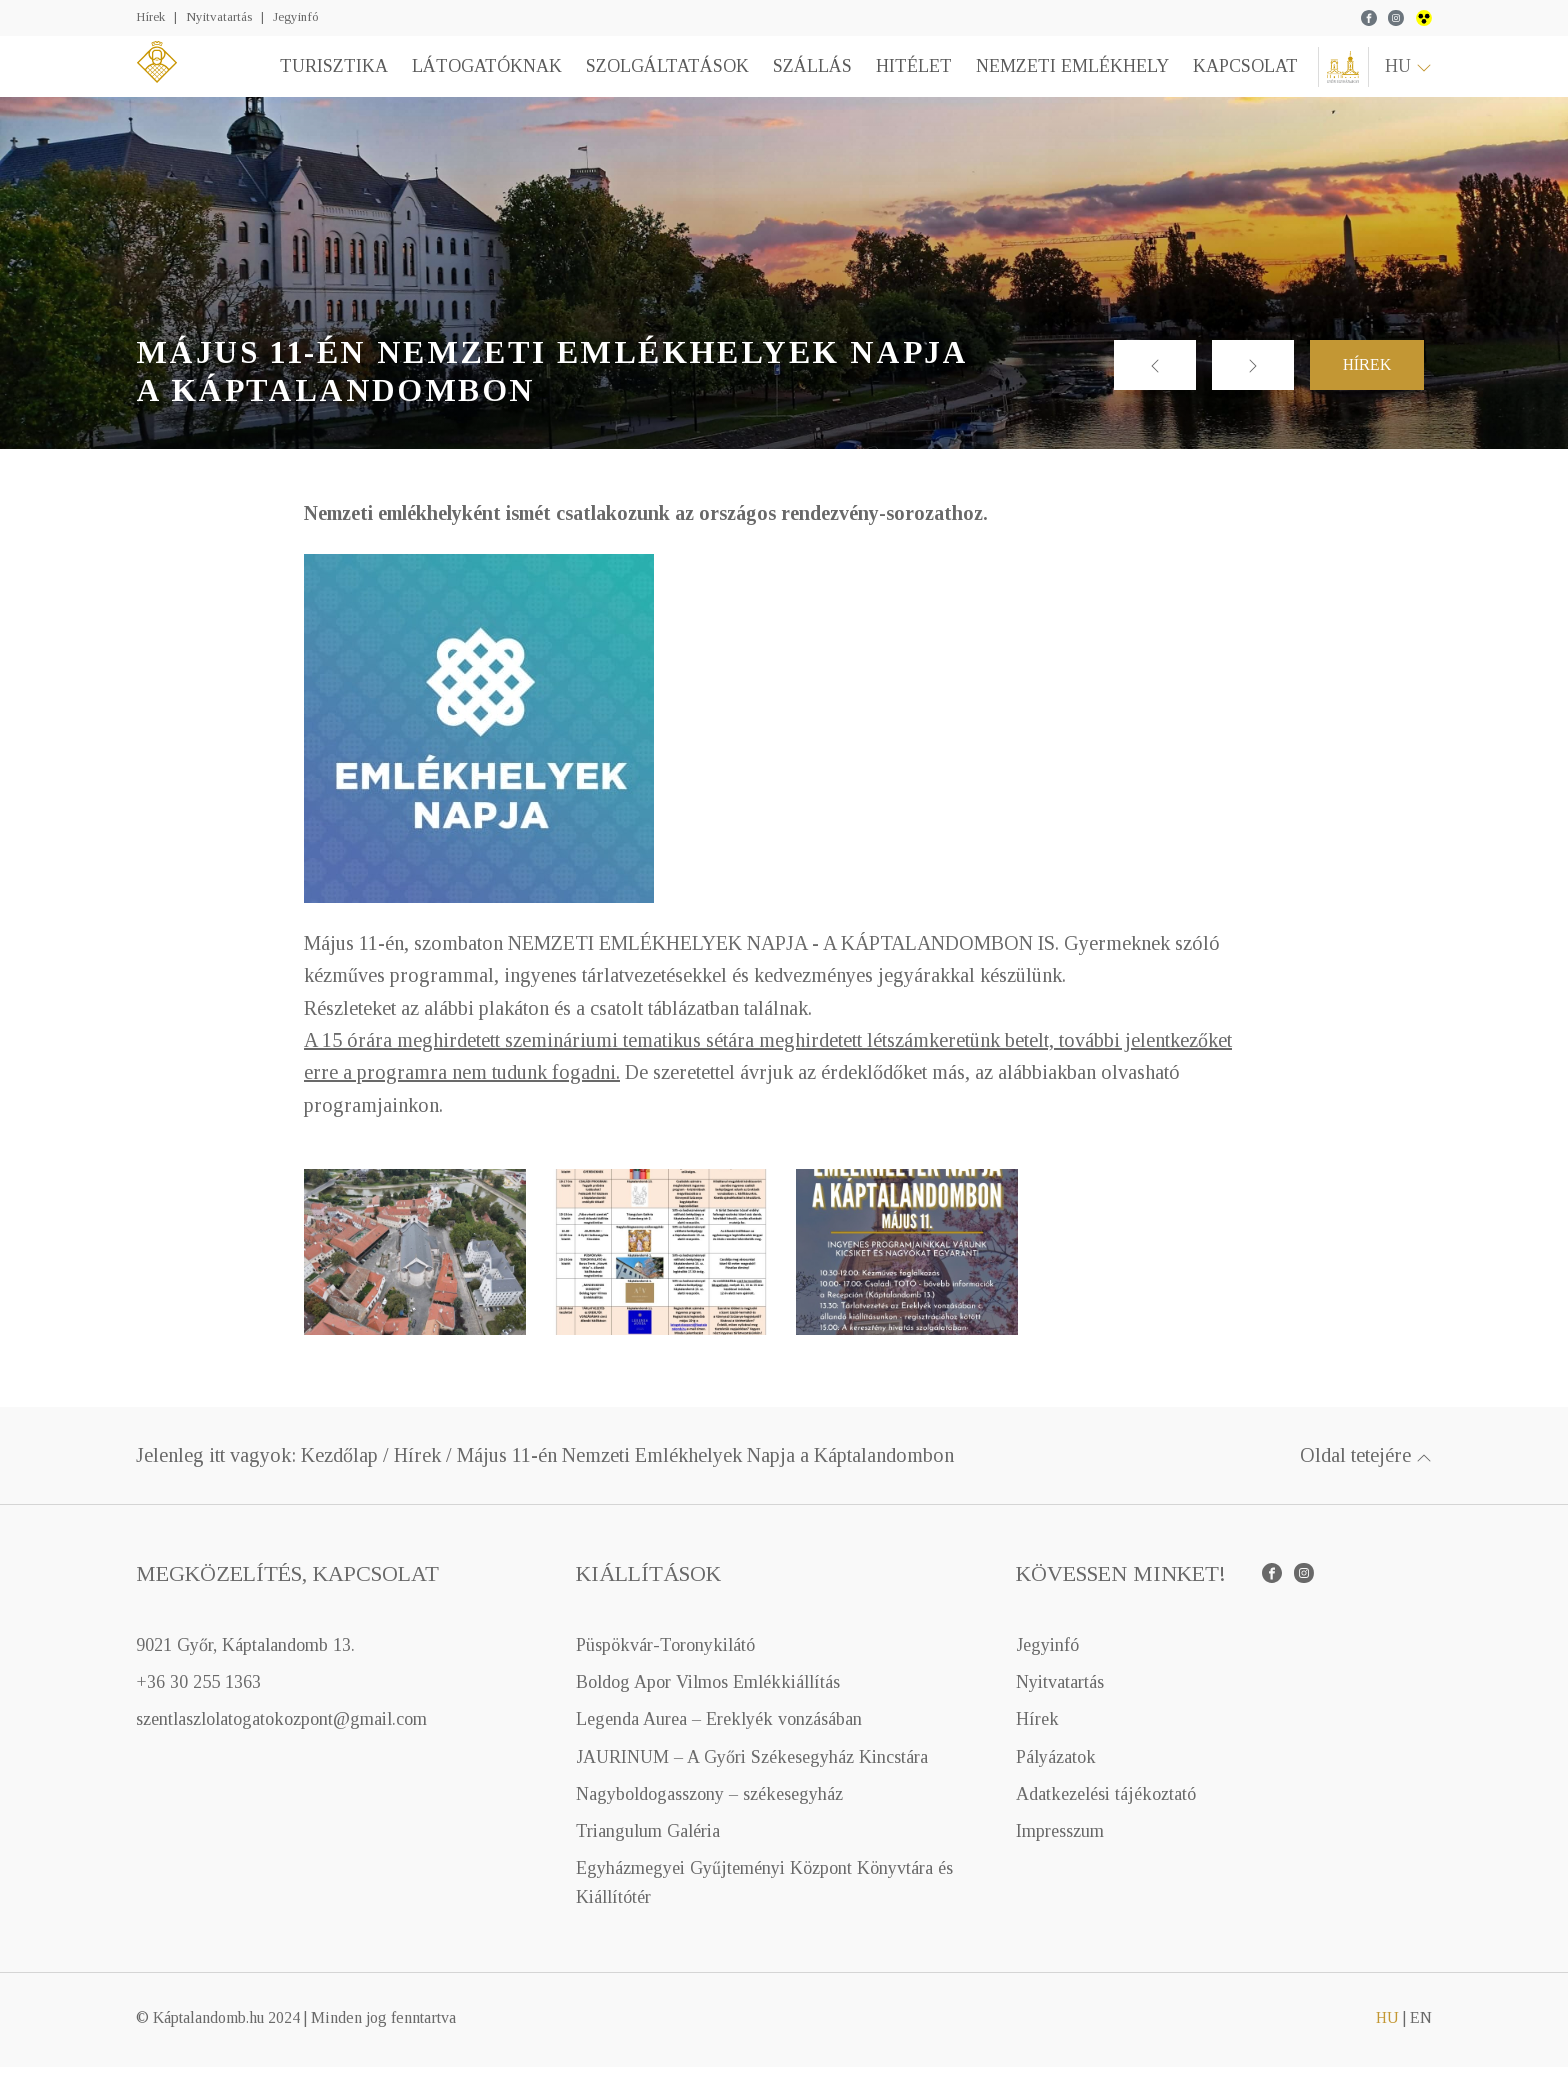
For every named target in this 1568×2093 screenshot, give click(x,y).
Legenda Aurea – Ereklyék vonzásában (719, 1745)
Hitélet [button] (899, 79)
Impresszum (1060, 1857)
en (1421, 2043)
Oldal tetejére (1366, 1481)
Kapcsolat (1230, 79)
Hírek (150, 16)
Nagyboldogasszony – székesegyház (709, 1820)
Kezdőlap (339, 1481)
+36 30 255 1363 (198, 1708)
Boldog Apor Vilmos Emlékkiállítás (708, 1708)
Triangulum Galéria (648, 1857)
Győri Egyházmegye (1336, 80)
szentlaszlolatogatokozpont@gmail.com (281, 1745)
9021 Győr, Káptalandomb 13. (245, 1671)
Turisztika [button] (319, 79)
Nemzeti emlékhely (1057, 79)
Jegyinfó (295, 16)
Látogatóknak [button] (472, 79)
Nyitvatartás (219, 16)
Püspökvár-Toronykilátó (665, 1671)
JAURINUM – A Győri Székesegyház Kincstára (752, 1782)
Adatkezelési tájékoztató (1106, 1820)
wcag (1424, 18)
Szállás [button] (797, 79)
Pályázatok (1056, 1782)
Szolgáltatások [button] (652, 79)
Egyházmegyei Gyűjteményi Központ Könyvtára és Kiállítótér (764, 1908)
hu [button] (1408, 79)
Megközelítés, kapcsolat (287, 1599)
